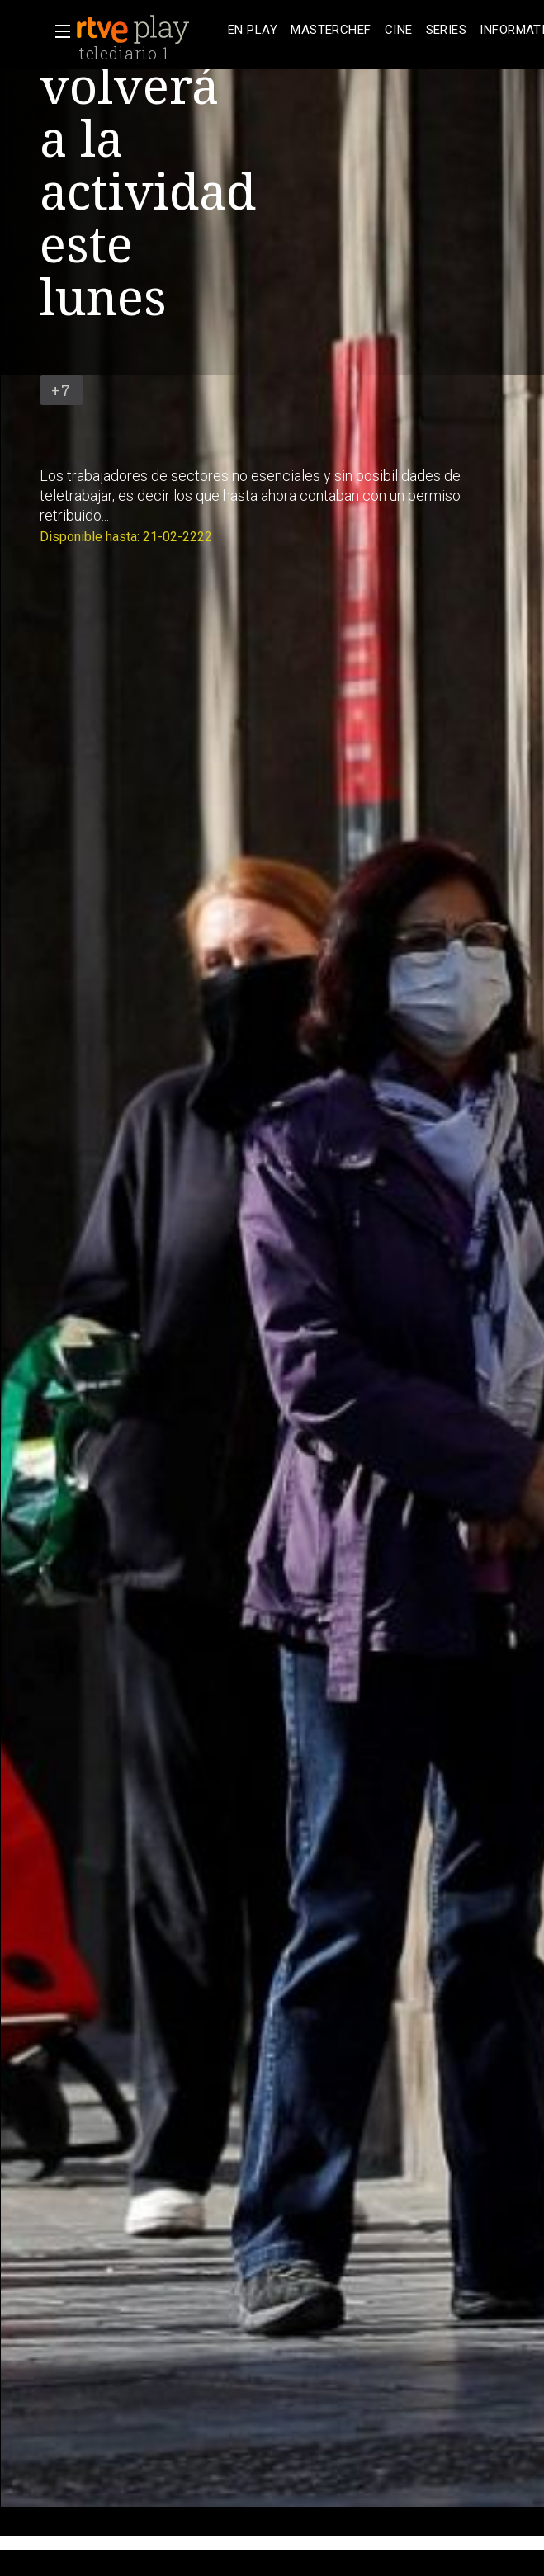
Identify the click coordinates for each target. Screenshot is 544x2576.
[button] (58, 31)
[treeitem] (252, 30)
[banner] (148, 29)
